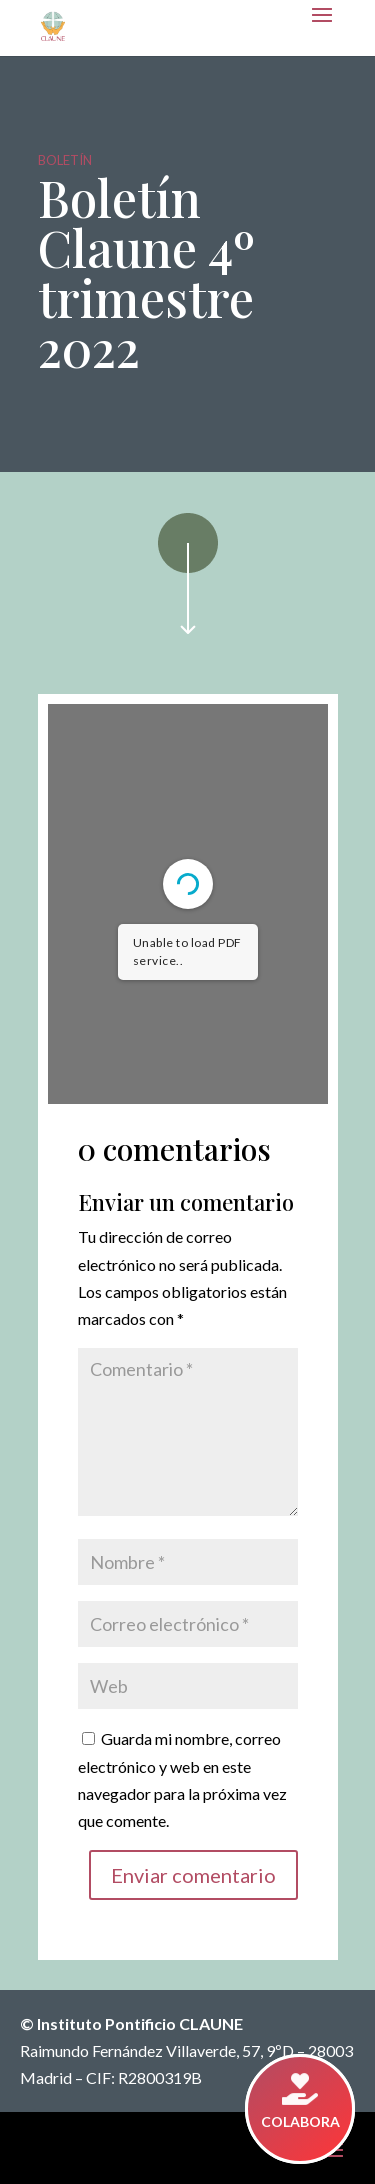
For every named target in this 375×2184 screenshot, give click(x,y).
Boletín (65, 160)
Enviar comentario (193, 1875)
